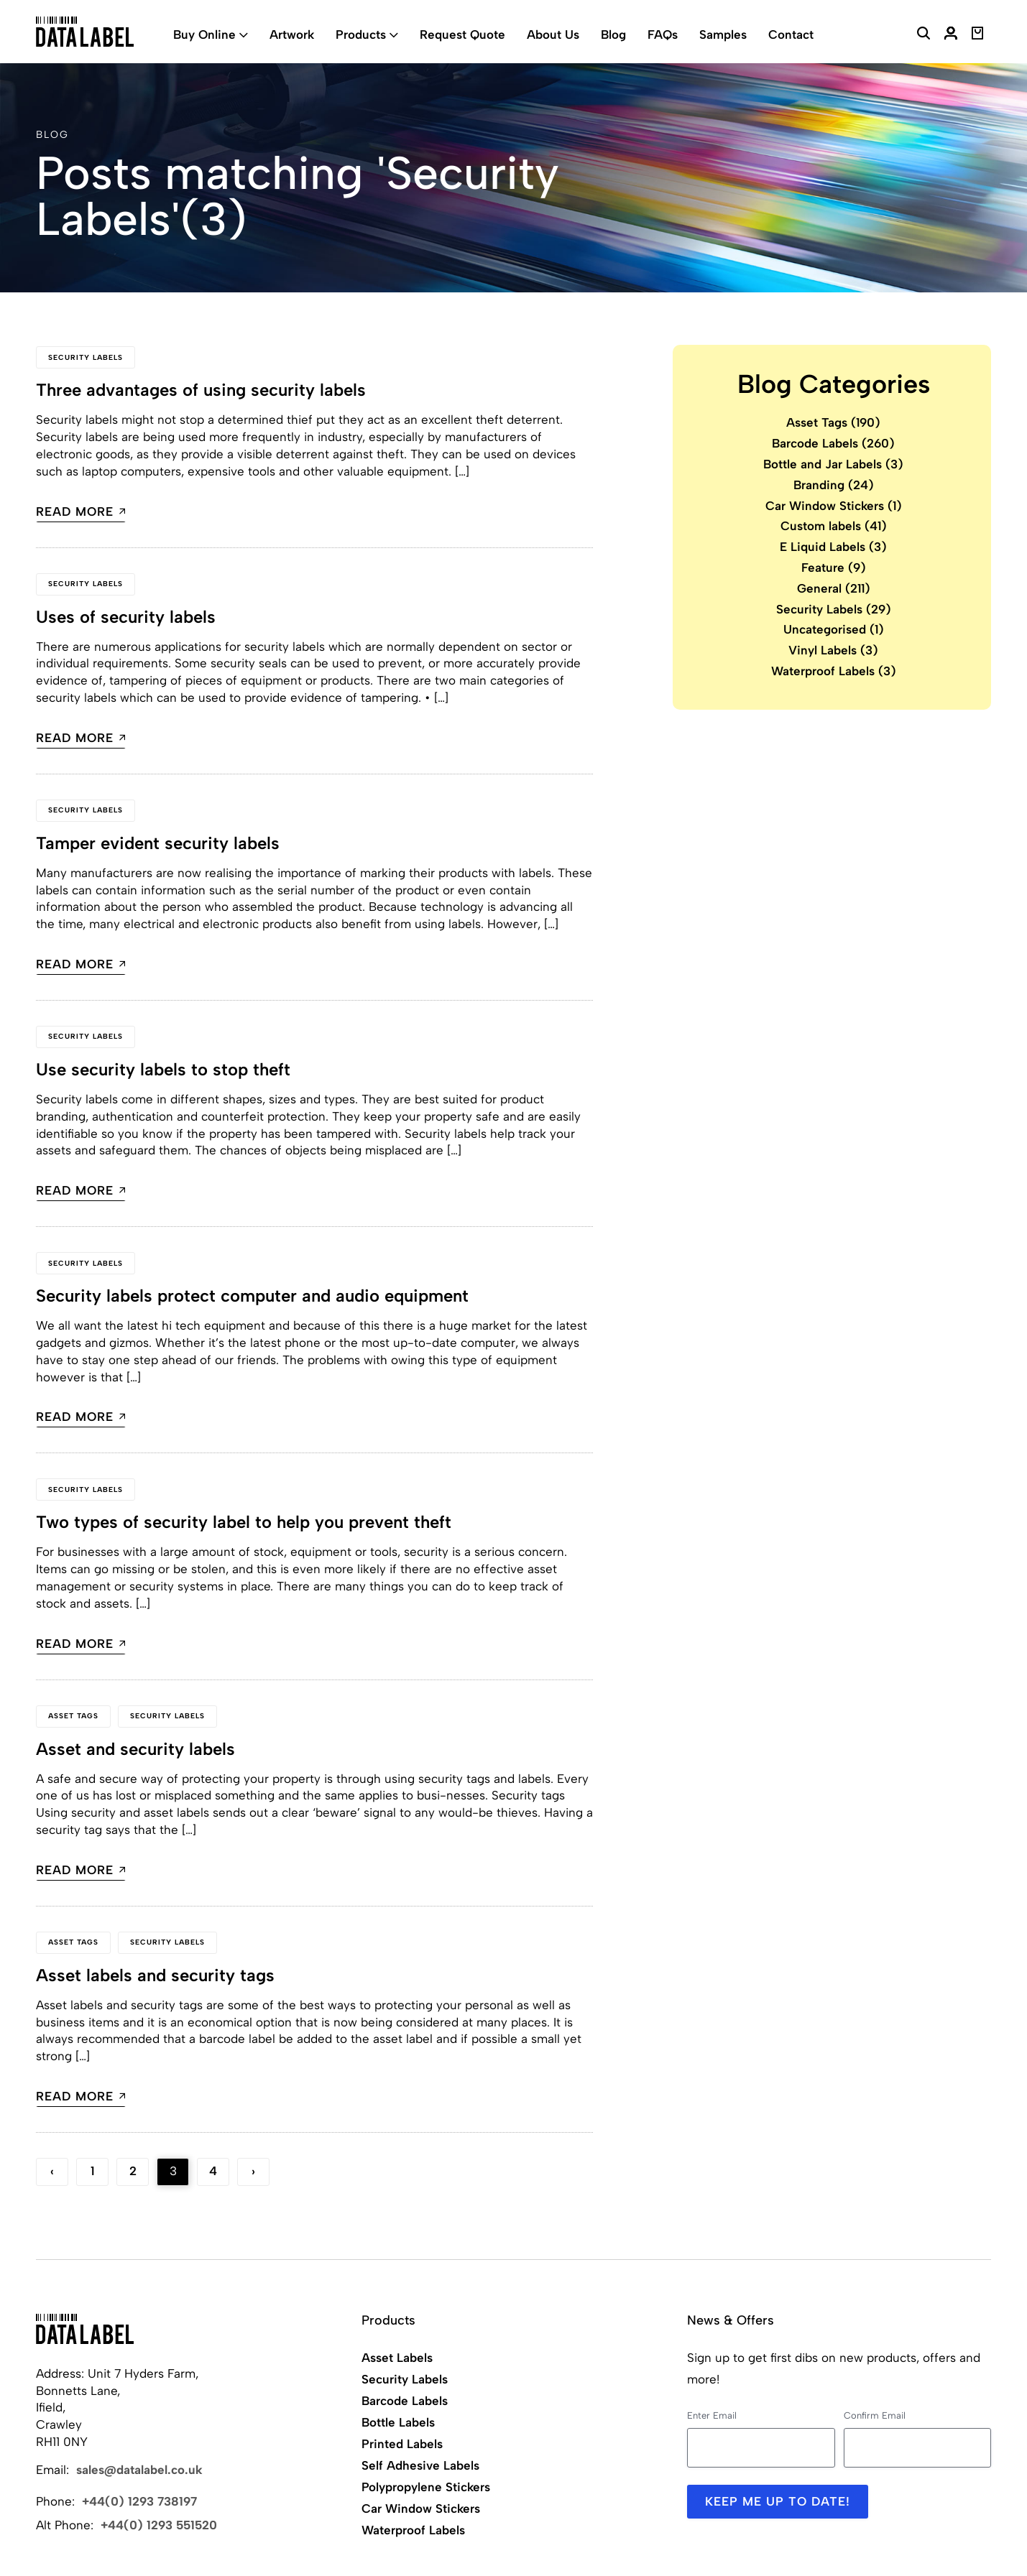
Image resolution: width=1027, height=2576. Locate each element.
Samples (723, 34)
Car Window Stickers (833, 506)
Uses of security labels (126, 616)
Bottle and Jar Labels (833, 464)
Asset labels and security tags (155, 1975)
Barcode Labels (833, 443)
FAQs (663, 34)
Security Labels (85, 357)
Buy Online (204, 34)
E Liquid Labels (833, 546)
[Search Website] (923, 35)
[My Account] (950, 35)
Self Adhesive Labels (420, 2465)
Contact (791, 34)
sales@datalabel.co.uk (139, 2470)
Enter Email (712, 2415)
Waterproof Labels (833, 671)
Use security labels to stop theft (163, 1069)
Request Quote (462, 34)
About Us (553, 34)
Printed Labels (402, 2444)
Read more (81, 512)
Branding (833, 485)
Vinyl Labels (833, 650)
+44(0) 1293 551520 (159, 2525)
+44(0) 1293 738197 (139, 2501)
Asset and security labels (135, 1748)
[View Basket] (978, 35)
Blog (613, 34)
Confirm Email (875, 2415)
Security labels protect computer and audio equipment (252, 1295)
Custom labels (833, 526)
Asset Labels (397, 2357)
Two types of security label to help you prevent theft (244, 1521)
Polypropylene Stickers (425, 2487)
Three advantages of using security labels (201, 389)
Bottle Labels (398, 2422)
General (833, 588)
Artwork (292, 34)
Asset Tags (73, 1715)
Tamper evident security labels (158, 843)
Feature (833, 567)
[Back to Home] (85, 2329)
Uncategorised (833, 629)
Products (361, 34)
